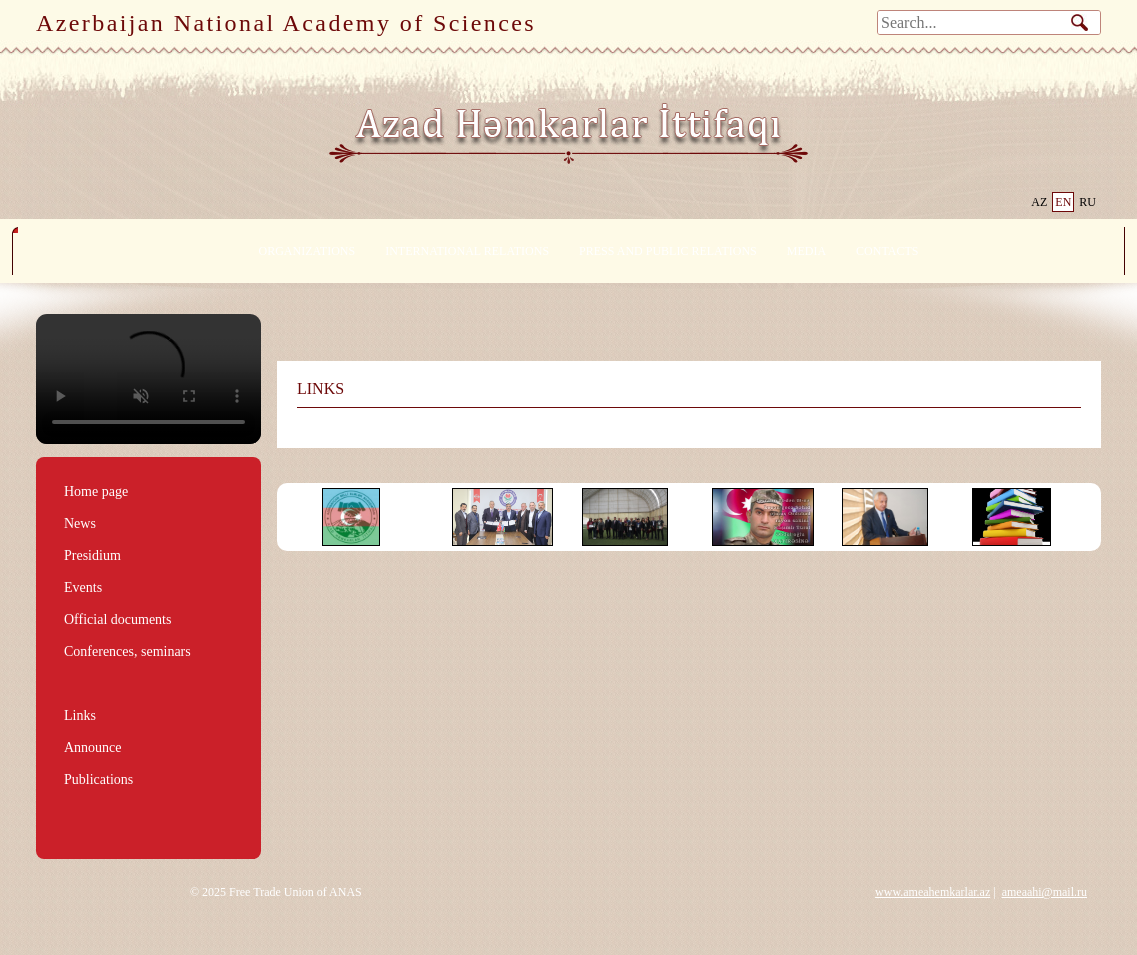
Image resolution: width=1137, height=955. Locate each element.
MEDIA (806, 251)
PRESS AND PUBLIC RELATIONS (668, 251)
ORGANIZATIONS (307, 251)
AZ (1039, 202)
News (80, 523)
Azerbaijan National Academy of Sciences (286, 23)
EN (1063, 202)
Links (80, 715)
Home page (96, 491)
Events (83, 587)
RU (1087, 202)
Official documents (117, 619)
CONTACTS (887, 251)
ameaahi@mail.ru (1044, 892)
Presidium (92, 555)
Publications (98, 779)
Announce (93, 747)
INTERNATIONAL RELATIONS (467, 251)
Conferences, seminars (127, 651)
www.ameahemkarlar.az (932, 892)
